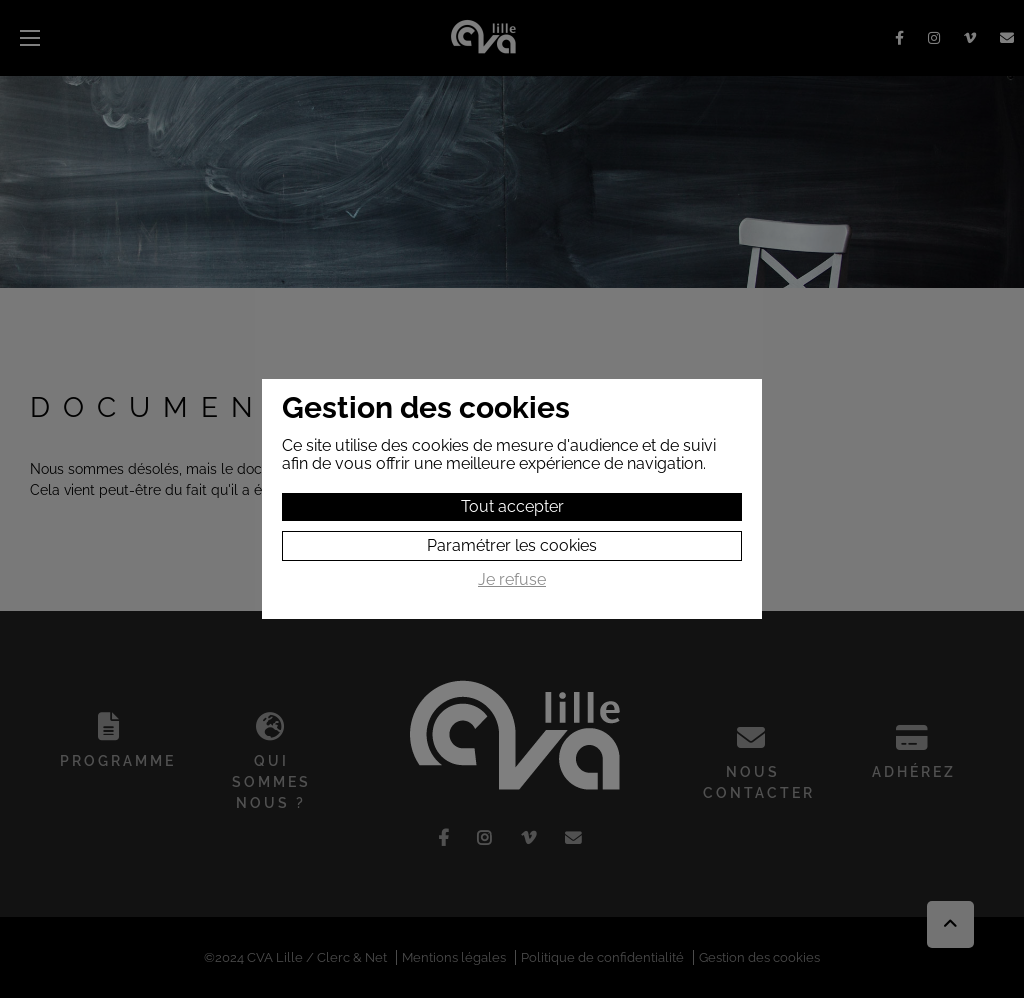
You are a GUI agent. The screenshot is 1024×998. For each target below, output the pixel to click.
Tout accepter (512, 506)
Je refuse (512, 580)
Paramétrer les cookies (512, 545)
